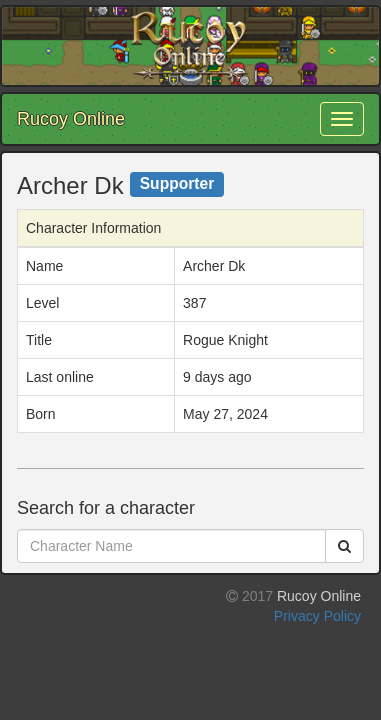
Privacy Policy (317, 616)
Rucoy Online (71, 119)
